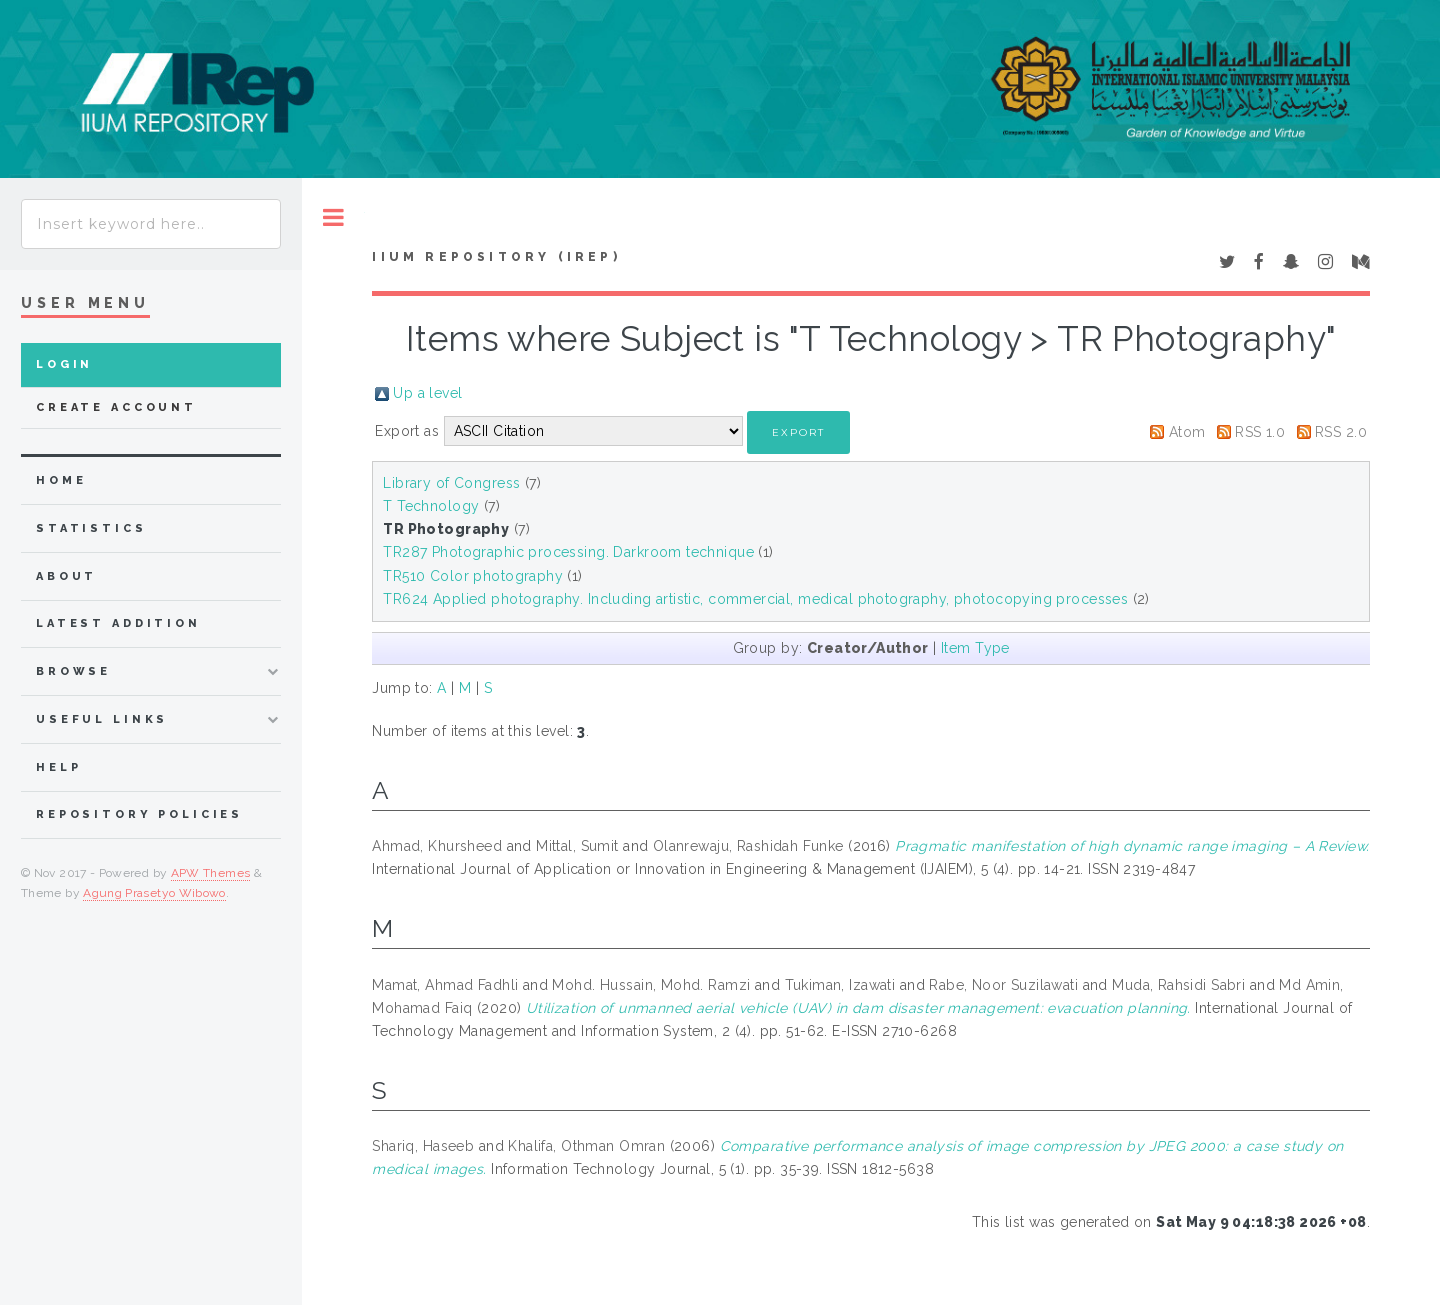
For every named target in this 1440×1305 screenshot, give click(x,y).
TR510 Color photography (473, 576)
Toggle (333, 217)
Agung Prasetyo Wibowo (154, 893)
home (61, 480)
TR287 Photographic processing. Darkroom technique (568, 552)
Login (64, 364)
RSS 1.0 (1260, 432)
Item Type (975, 648)
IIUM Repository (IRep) (496, 257)
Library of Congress (451, 483)
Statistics (91, 528)
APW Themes (211, 873)
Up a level (427, 393)
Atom (1187, 432)
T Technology (431, 506)
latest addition (118, 623)
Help (58, 767)
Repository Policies (139, 814)
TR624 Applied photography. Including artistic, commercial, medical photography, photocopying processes (755, 599)
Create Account (116, 407)
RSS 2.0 (1341, 432)
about (66, 576)
